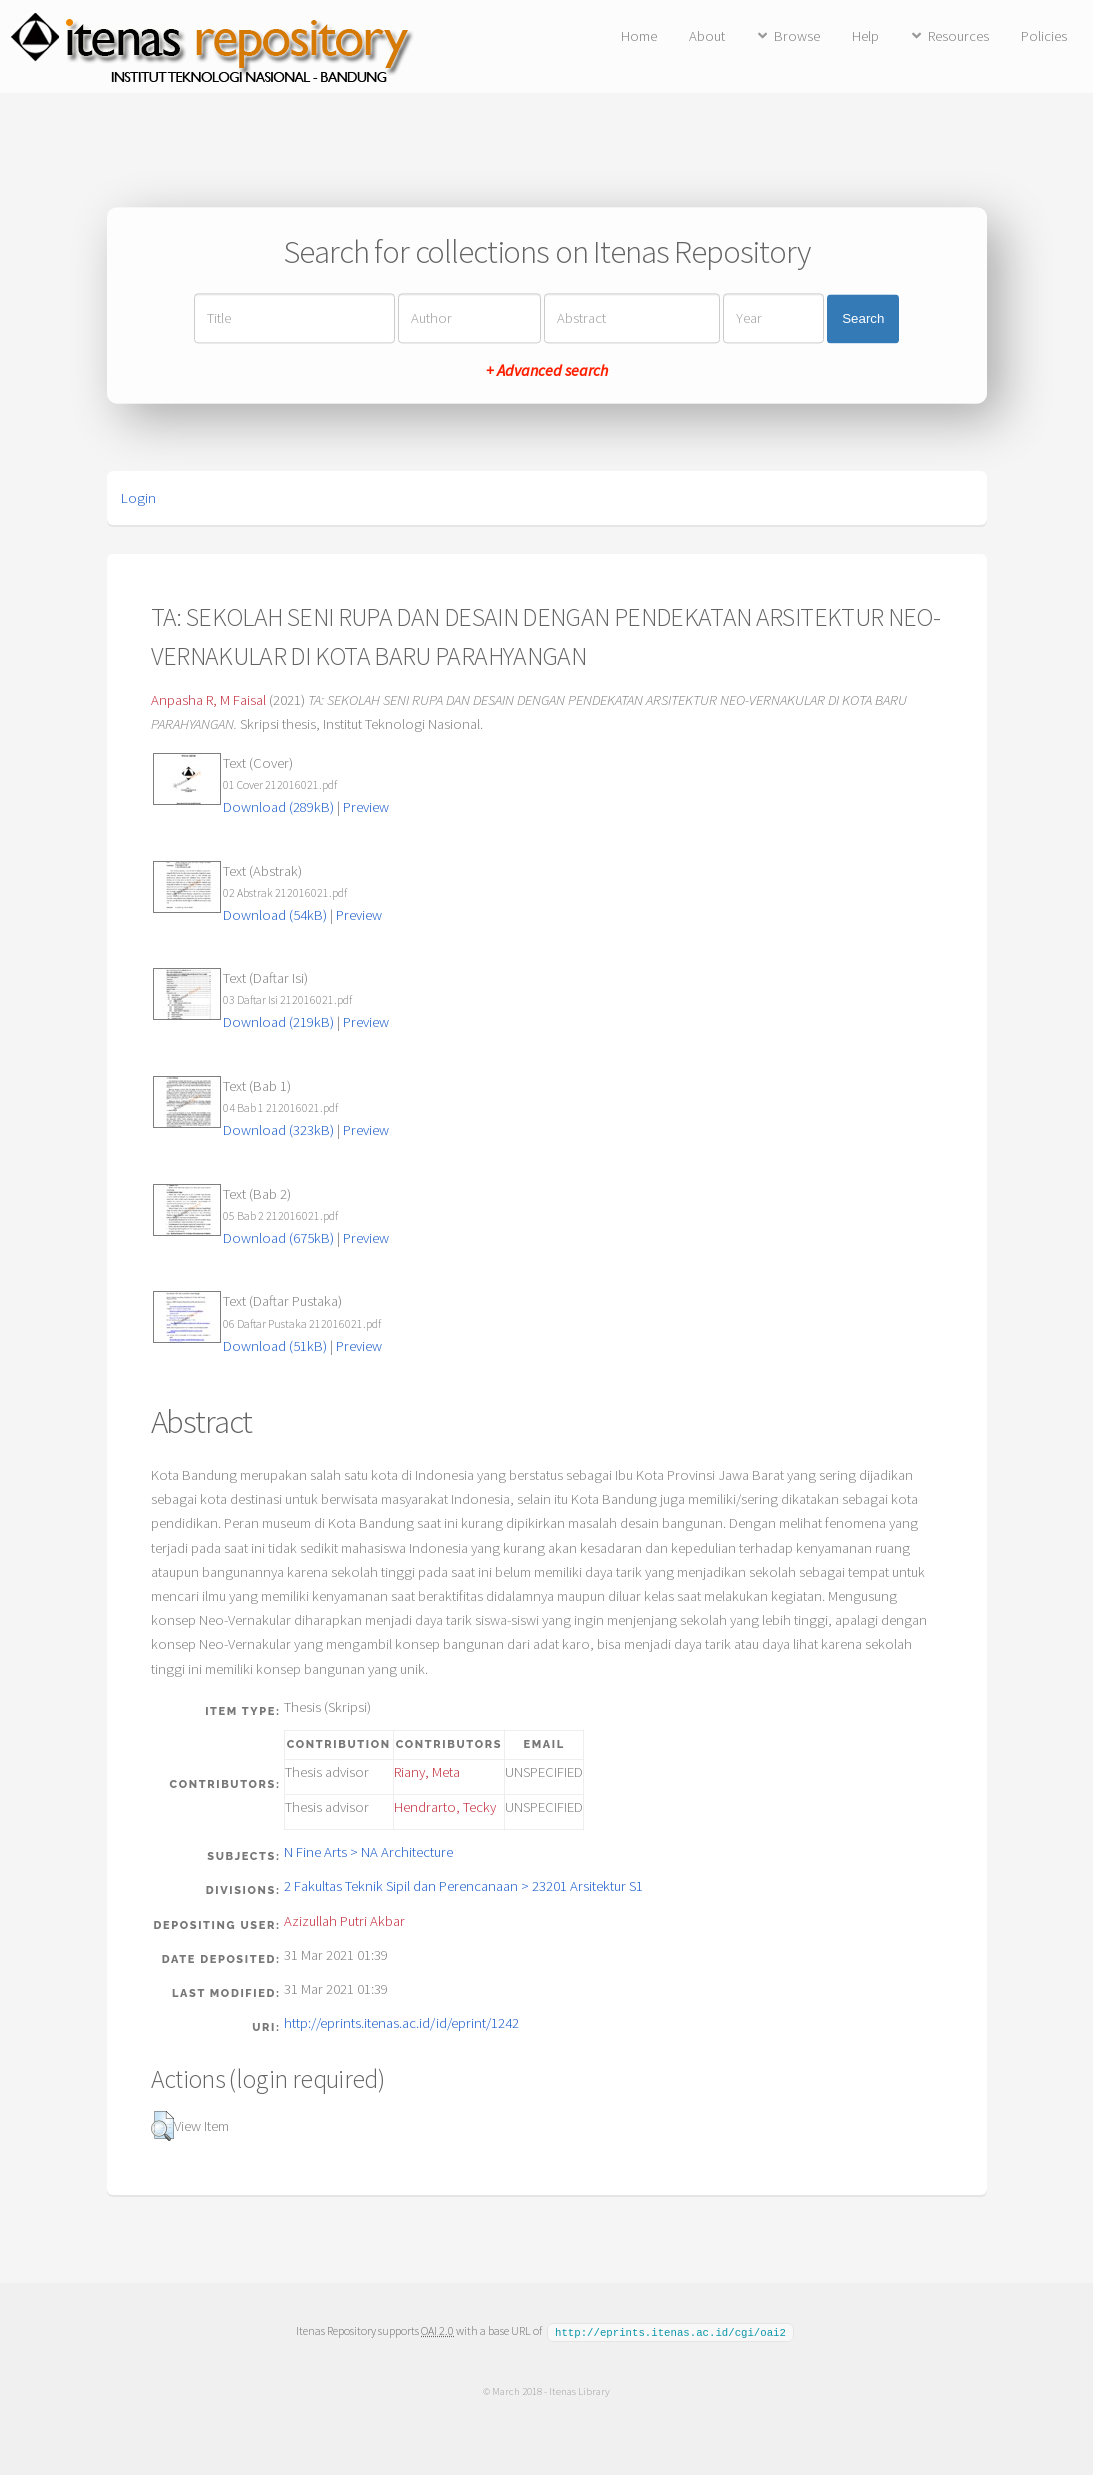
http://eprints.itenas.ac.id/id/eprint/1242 (401, 2023)
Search (863, 318)
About (707, 36)
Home (639, 36)
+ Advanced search (547, 371)
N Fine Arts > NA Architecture (368, 1852)
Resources (958, 36)
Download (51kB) (275, 1346)
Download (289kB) (278, 807)
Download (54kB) (275, 915)
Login (138, 498)
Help (865, 36)
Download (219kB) (278, 1022)
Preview (366, 807)
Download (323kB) (278, 1130)
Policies (1044, 36)
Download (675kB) (278, 1238)
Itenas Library (579, 2390)
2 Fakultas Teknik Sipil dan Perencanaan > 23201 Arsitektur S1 (463, 1886)
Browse (797, 36)
